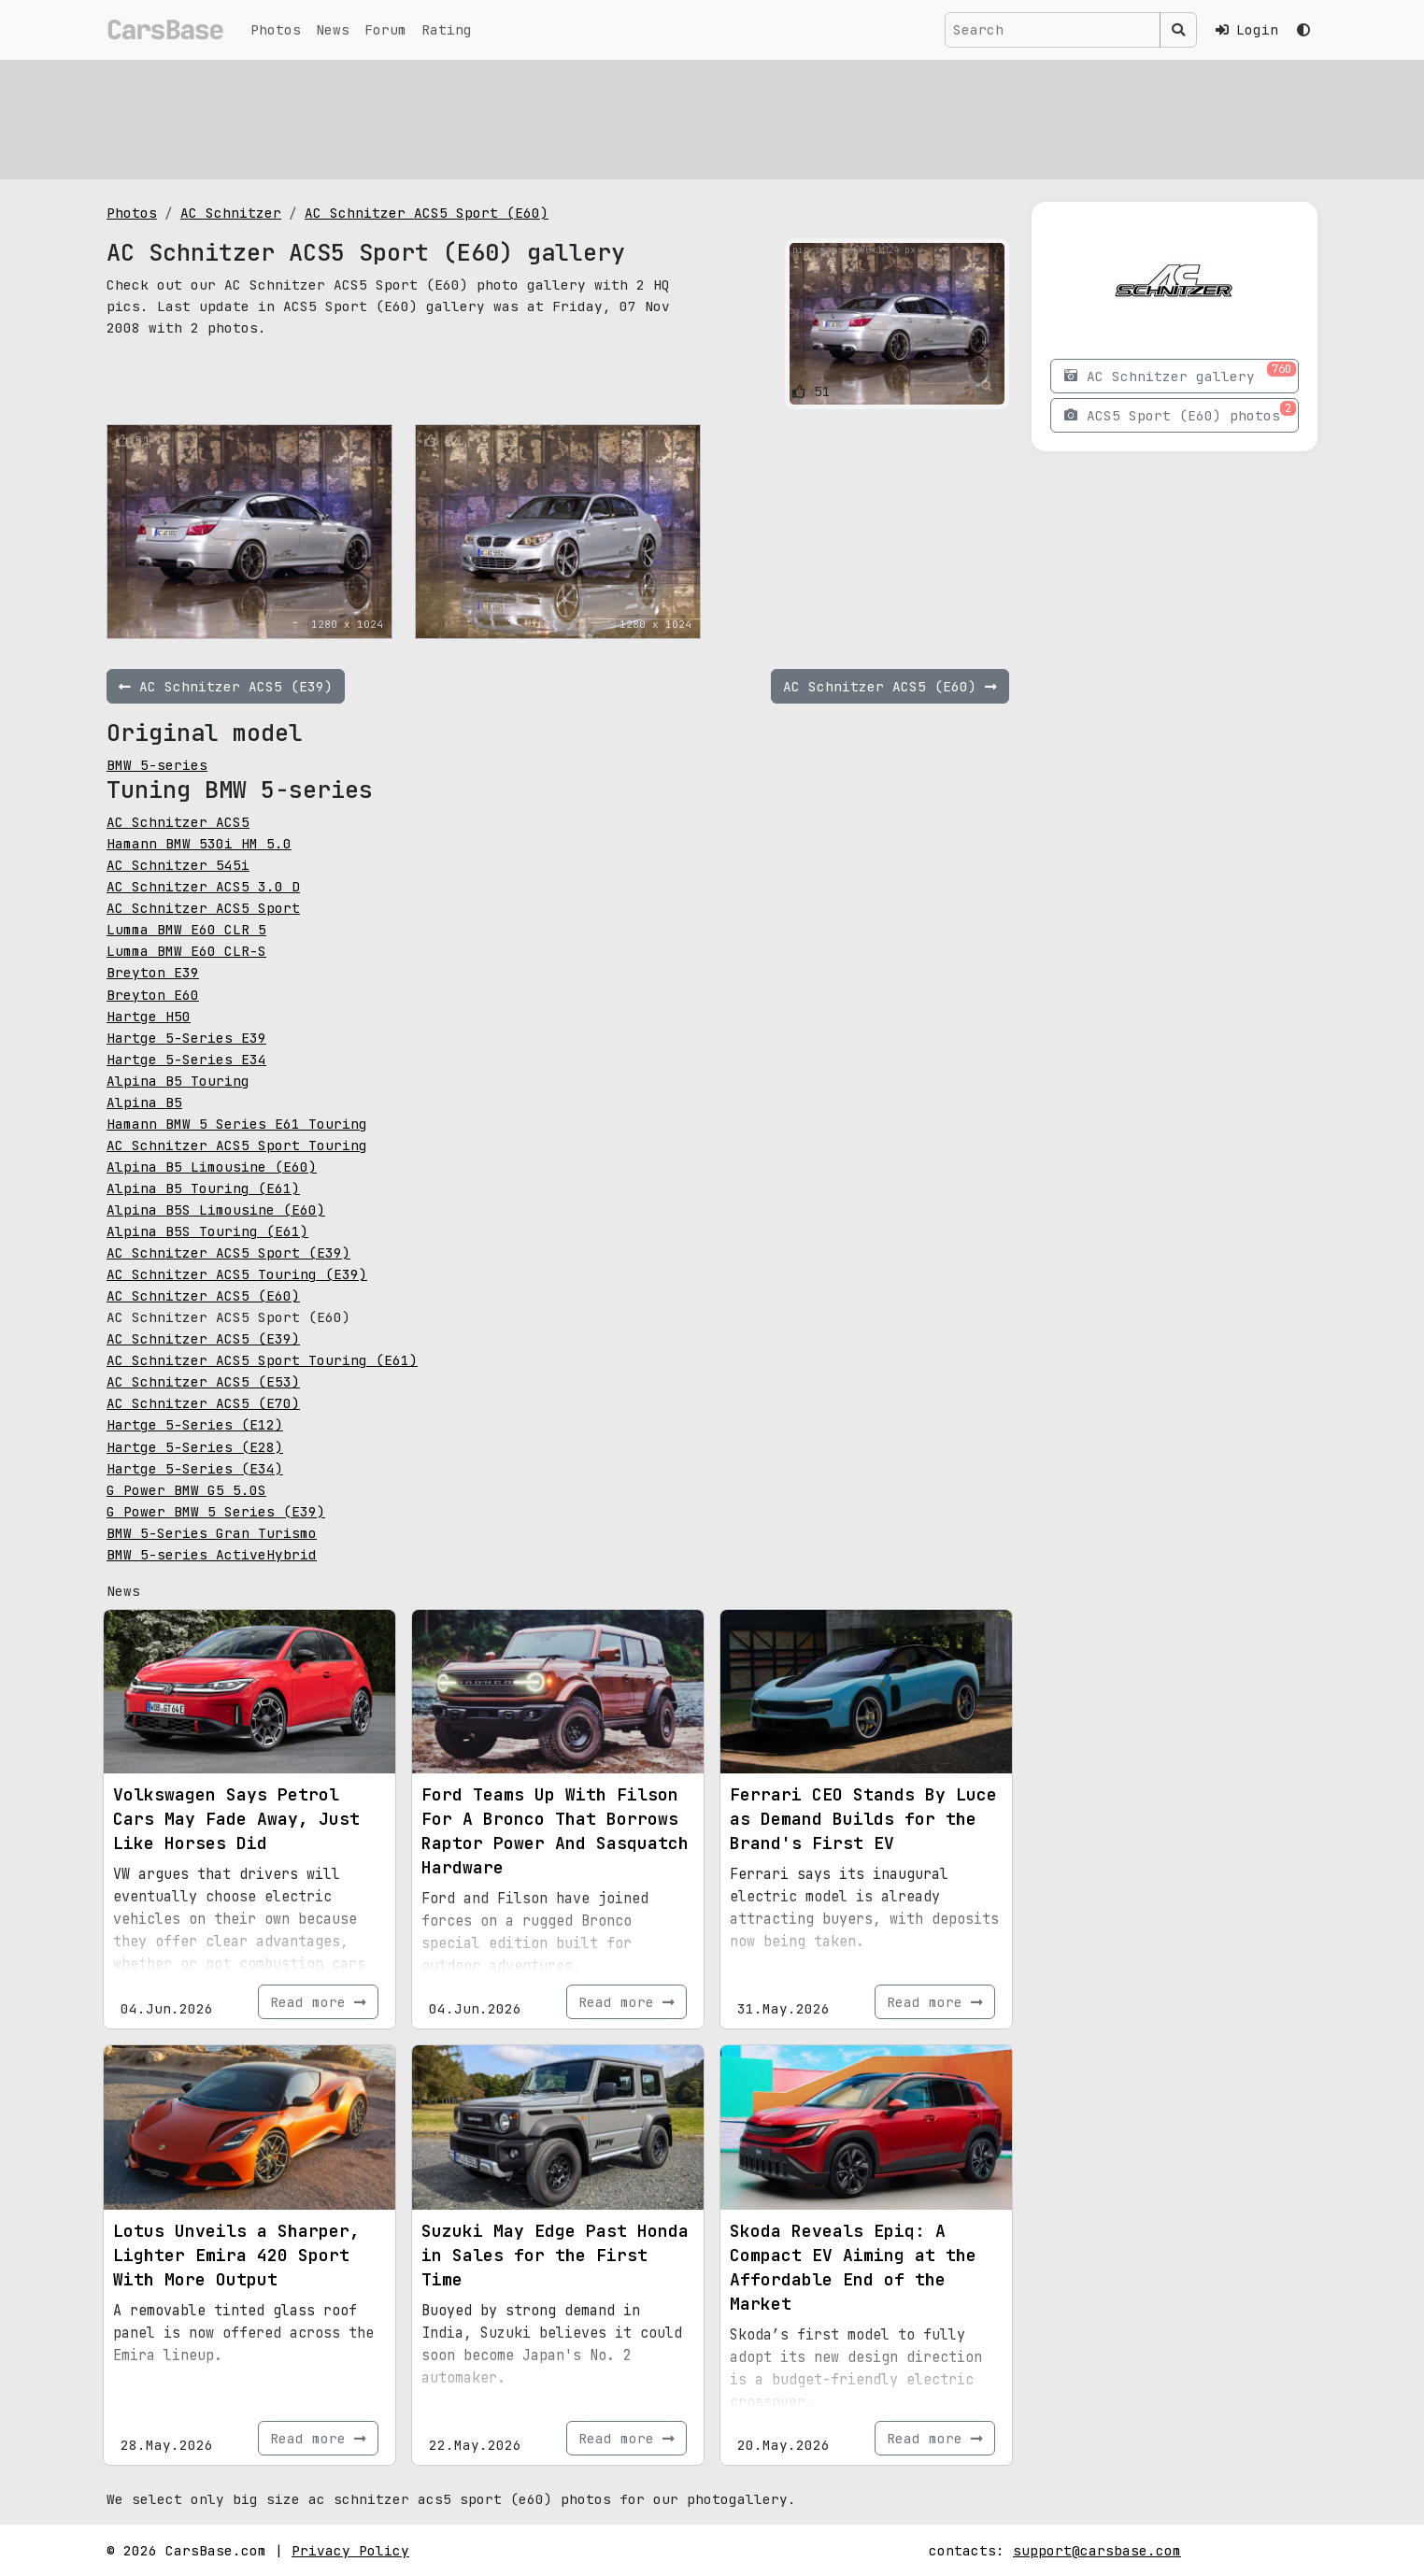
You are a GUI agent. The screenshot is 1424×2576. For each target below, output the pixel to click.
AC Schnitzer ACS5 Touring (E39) (237, 1274)
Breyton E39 (153, 972)
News (332, 29)
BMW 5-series (157, 765)
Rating (446, 29)
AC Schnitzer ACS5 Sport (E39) (228, 1252)
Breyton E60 (153, 994)
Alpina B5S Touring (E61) (207, 1231)
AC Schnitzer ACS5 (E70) (203, 1403)
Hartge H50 (149, 1016)
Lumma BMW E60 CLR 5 (186, 929)
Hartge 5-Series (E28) (195, 1447)
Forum (385, 29)
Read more (318, 2002)
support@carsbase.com (1097, 2550)
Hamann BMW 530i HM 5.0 (199, 843)
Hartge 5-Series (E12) (195, 1424)
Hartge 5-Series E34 (186, 1059)
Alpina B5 (144, 1102)
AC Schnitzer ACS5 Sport (203, 908)
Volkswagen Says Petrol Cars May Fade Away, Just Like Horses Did (236, 1819)
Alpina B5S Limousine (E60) (216, 1209)
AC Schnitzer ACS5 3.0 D (203, 886)
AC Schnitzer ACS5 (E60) (203, 1295)
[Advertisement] (667, 117)
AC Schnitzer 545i (178, 865)
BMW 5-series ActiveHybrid (212, 1554)
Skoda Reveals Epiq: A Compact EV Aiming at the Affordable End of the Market (853, 2267)
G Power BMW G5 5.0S (186, 1490)
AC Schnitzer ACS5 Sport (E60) (426, 212)
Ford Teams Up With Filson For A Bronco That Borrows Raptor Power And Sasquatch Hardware (555, 1831)
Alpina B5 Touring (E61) (203, 1188)
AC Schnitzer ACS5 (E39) (203, 1338)
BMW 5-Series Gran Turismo (212, 1533)
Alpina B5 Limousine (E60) (212, 1166)
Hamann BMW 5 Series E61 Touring (237, 1123)
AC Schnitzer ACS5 (178, 822)
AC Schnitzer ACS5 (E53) (203, 1381)
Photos (275, 29)
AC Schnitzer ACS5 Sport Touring (237, 1145)
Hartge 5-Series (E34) (195, 1468)
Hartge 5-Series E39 (186, 1037)
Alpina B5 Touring (178, 1080)
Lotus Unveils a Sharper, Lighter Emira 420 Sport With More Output (236, 2255)
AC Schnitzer (230, 212)
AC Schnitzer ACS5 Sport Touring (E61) (262, 1360)
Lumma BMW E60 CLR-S (186, 951)
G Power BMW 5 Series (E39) (216, 1511)
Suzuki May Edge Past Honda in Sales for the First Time (555, 2255)
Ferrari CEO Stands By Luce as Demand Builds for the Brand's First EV (863, 1819)
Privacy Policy (350, 2550)
